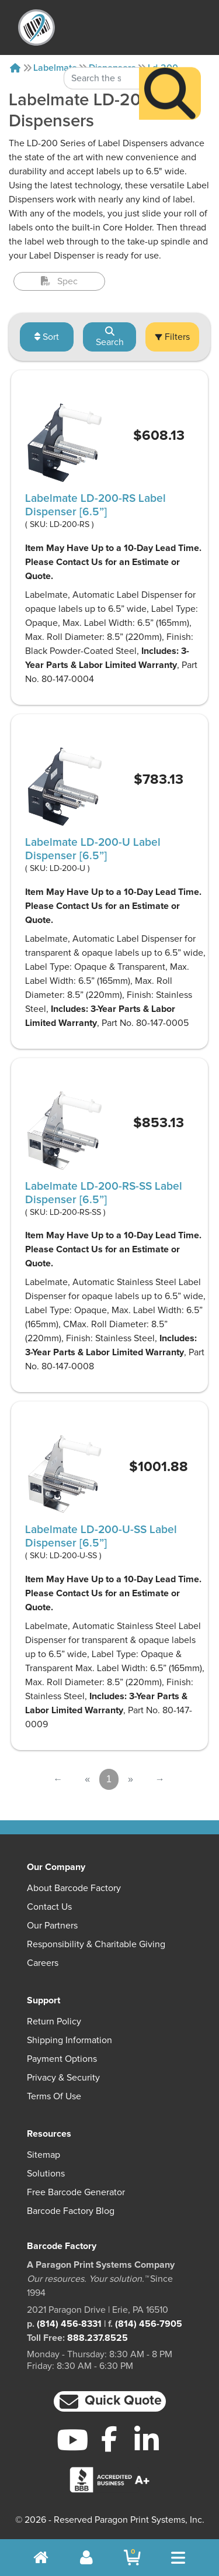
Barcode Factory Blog (70, 2211)
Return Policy (54, 2021)
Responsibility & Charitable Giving (96, 1944)
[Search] (170, 68)
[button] (110, 2401)
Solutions (46, 2173)
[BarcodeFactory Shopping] (132, 2558)
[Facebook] (109, 2438)
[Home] (15, 68)
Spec (59, 281)
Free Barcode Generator (76, 2192)
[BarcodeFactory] (36, 27)
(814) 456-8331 (69, 2324)
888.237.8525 (97, 2338)
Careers (42, 1963)
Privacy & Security (63, 2077)
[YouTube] (72, 2440)
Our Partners (52, 1925)
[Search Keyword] (102, 53)
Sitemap (43, 2155)
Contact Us (49, 1907)
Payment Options (62, 2059)
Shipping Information (69, 2040)
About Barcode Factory (74, 1888)
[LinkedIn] (146, 2440)
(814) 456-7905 (148, 2324)
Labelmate (55, 68)
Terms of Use (54, 2096)
